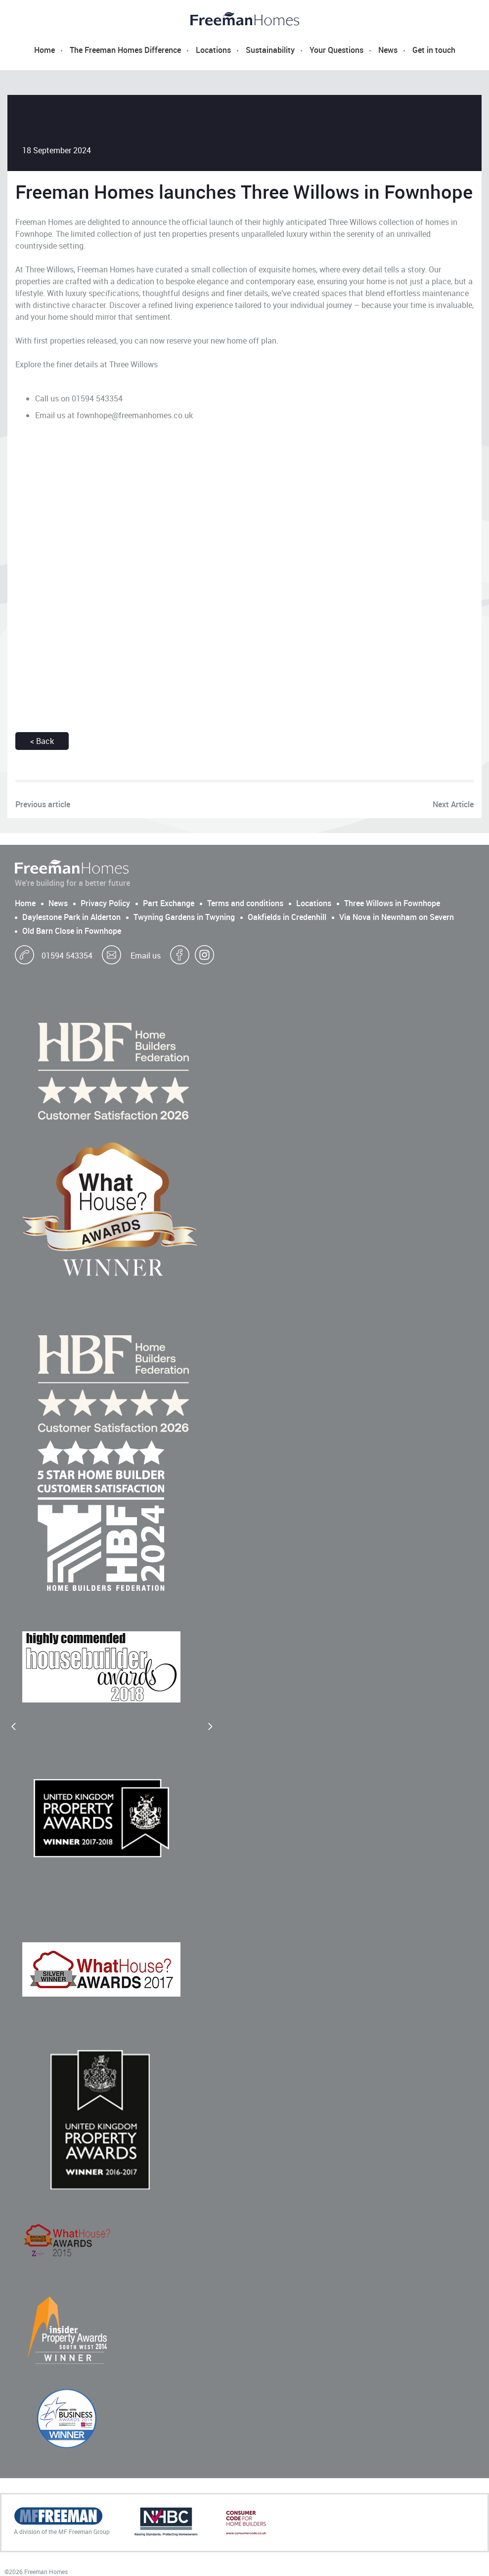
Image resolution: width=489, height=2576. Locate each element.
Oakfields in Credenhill (287, 917)
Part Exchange (168, 903)
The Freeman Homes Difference (125, 49)
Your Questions (336, 49)
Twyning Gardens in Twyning (184, 917)
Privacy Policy (105, 903)
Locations (213, 49)
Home (44, 49)
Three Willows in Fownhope (392, 903)
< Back (42, 741)
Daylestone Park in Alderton (71, 917)
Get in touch (433, 49)
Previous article (42, 804)
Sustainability (270, 49)
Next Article (453, 804)
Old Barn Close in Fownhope (71, 930)
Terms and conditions (245, 903)
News (388, 49)
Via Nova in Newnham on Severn (396, 917)
